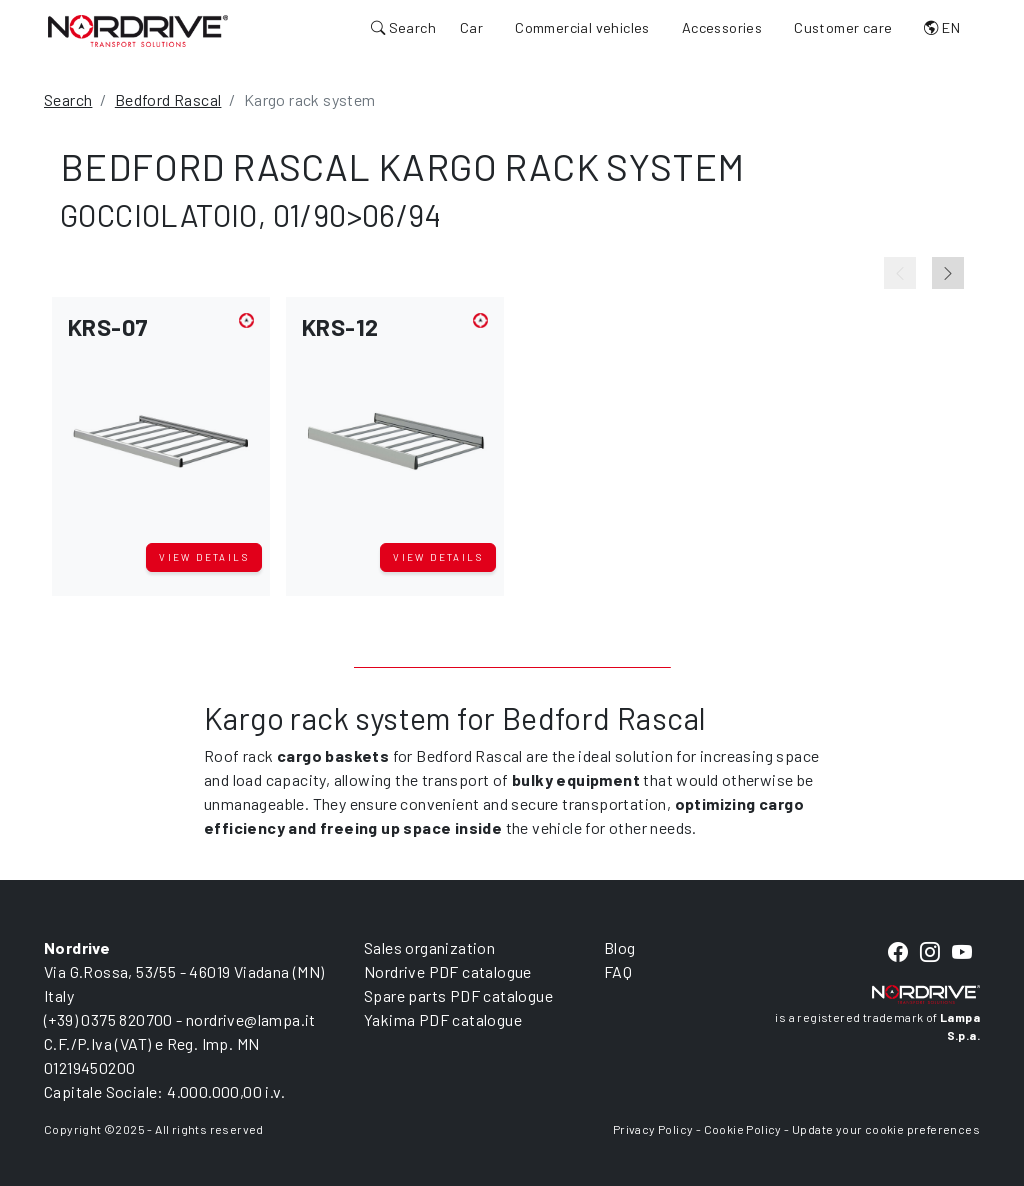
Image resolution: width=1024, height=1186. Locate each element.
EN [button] (942, 27)
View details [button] (204, 557)
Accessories (722, 27)
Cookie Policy (743, 1129)
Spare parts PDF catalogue (458, 995)
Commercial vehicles (582, 27)
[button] (161, 424)
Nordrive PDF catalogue (448, 971)
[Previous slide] (900, 273)
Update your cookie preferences (886, 1129)
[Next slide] (948, 273)
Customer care (843, 27)
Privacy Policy (653, 1129)
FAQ (618, 971)
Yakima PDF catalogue (443, 1019)
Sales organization (429, 947)
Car (471, 27)
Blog (620, 947)
